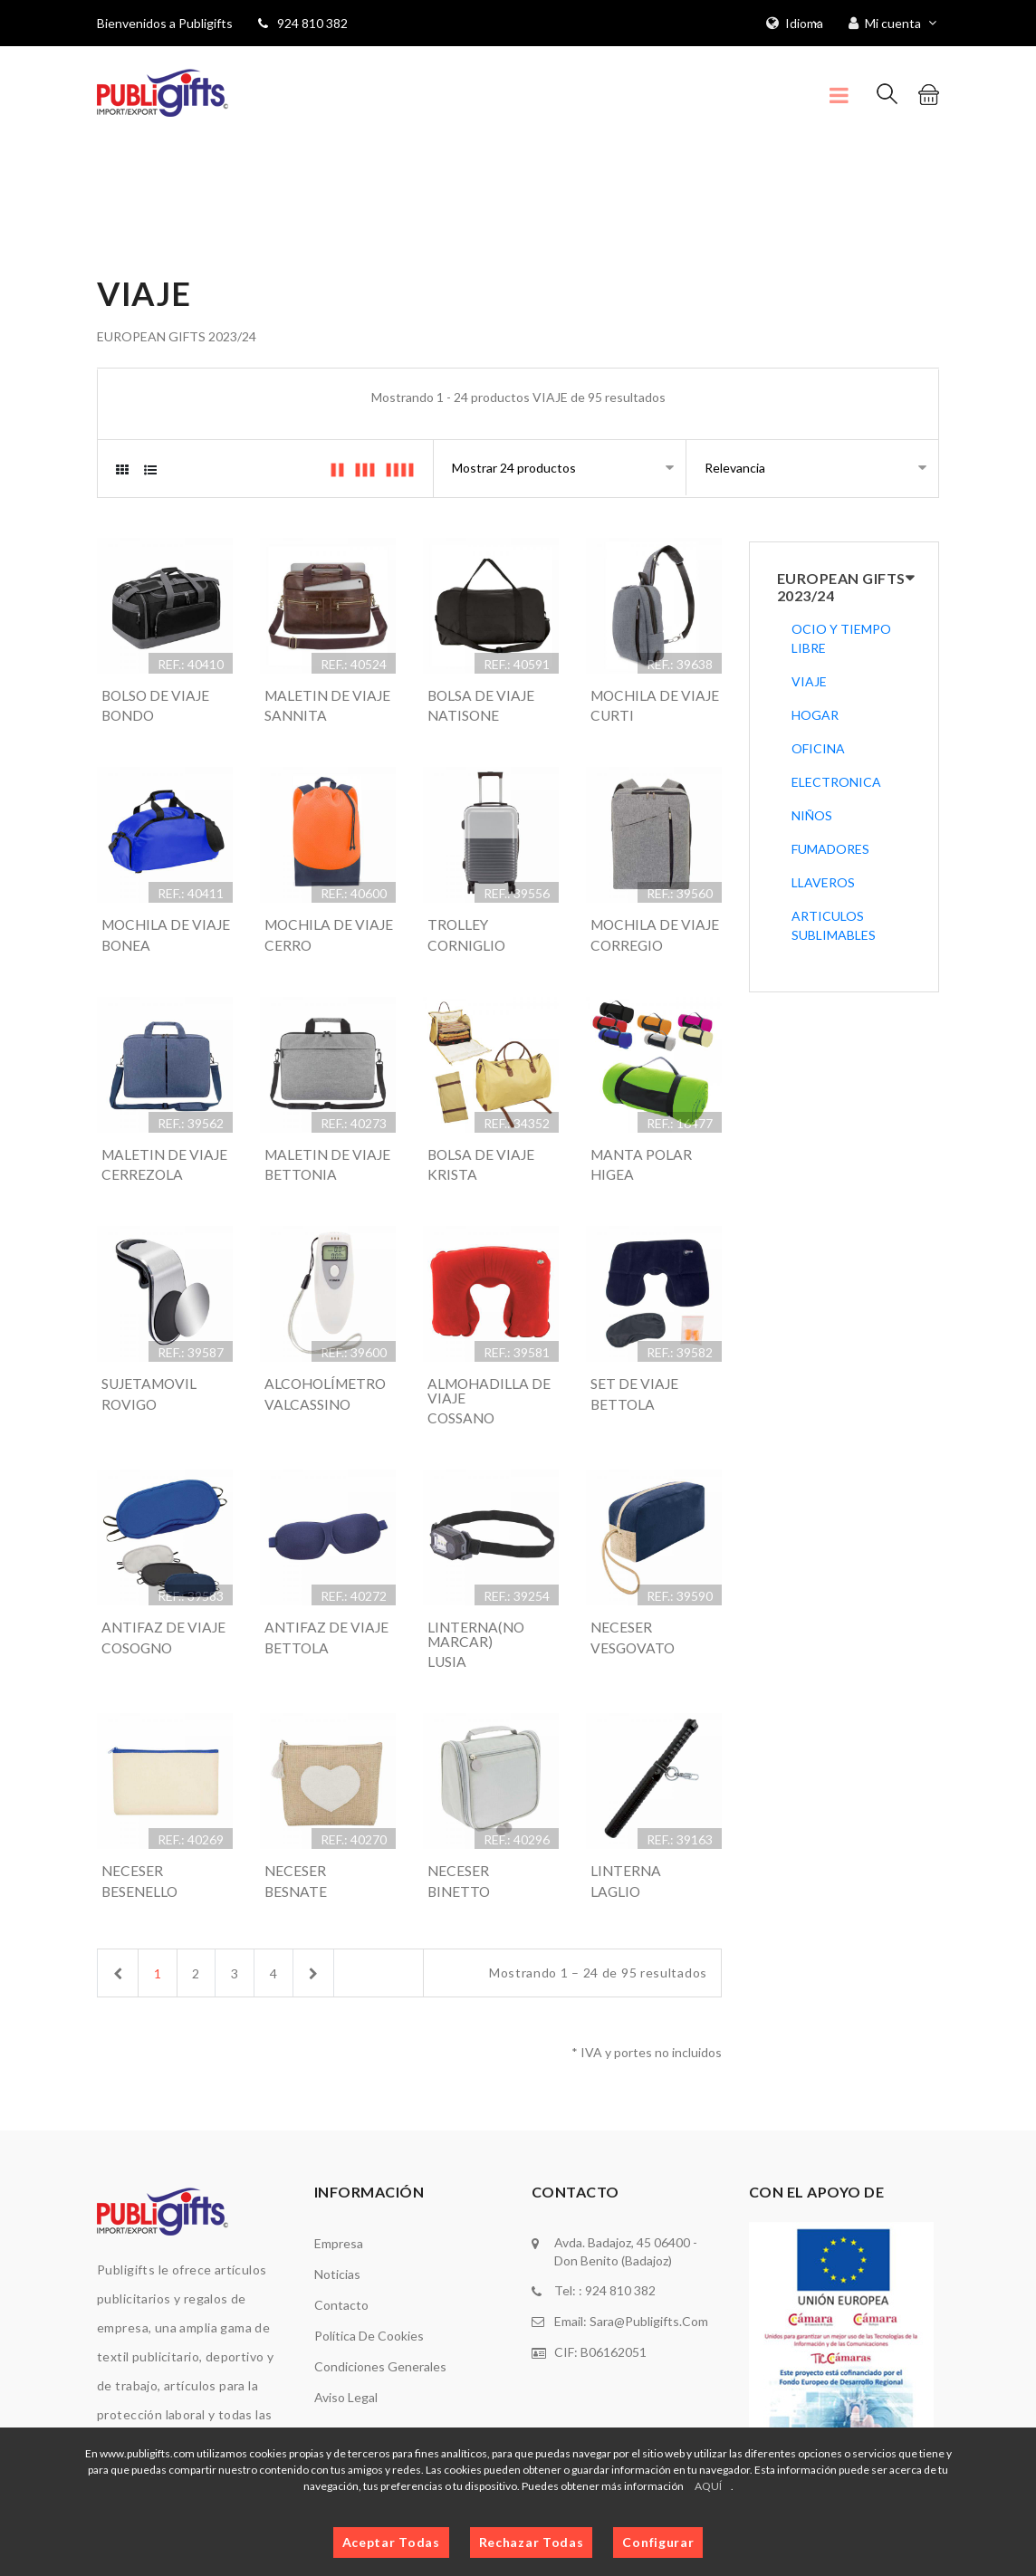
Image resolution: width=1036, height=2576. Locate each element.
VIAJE (809, 681)
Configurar (658, 2542)
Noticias (337, 2346)
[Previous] (118, 2044)
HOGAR (815, 715)
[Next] (324, 2044)
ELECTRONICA (836, 782)
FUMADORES (830, 849)
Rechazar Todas (531, 2542)
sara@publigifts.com (649, 2392)
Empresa (338, 2315)
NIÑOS (811, 815)
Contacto (341, 2377)
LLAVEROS (823, 882)
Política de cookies (369, 2408)
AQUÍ (708, 2486)
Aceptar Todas (391, 2542)
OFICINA (818, 748)
